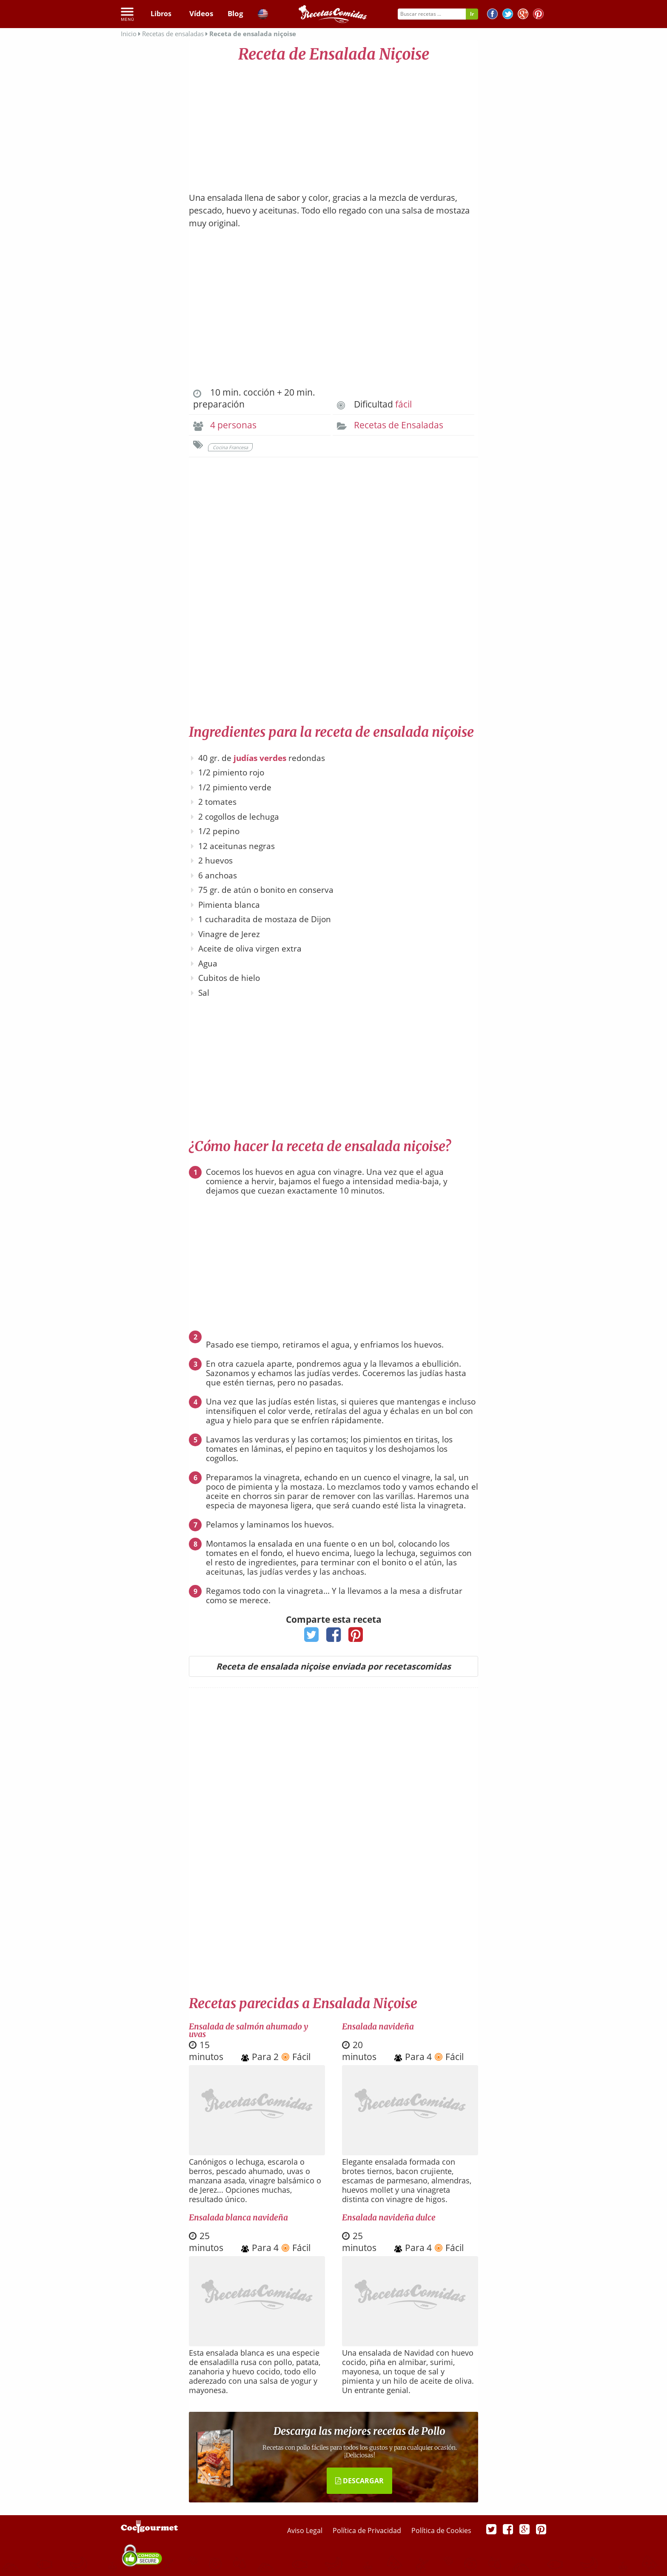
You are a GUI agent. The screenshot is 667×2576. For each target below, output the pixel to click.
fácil (403, 404)
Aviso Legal (305, 2530)
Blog (234, 13)
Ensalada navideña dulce (389, 2217)
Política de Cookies (441, 2530)
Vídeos (200, 13)
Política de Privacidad (368, 2530)
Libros (161, 13)
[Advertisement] (333, 123)
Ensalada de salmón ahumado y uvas (248, 2030)
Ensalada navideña (378, 2026)
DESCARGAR (359, 2480)
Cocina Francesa (230, 447)
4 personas (233, 425)
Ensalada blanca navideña (238, 2217)
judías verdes (260, 758)
